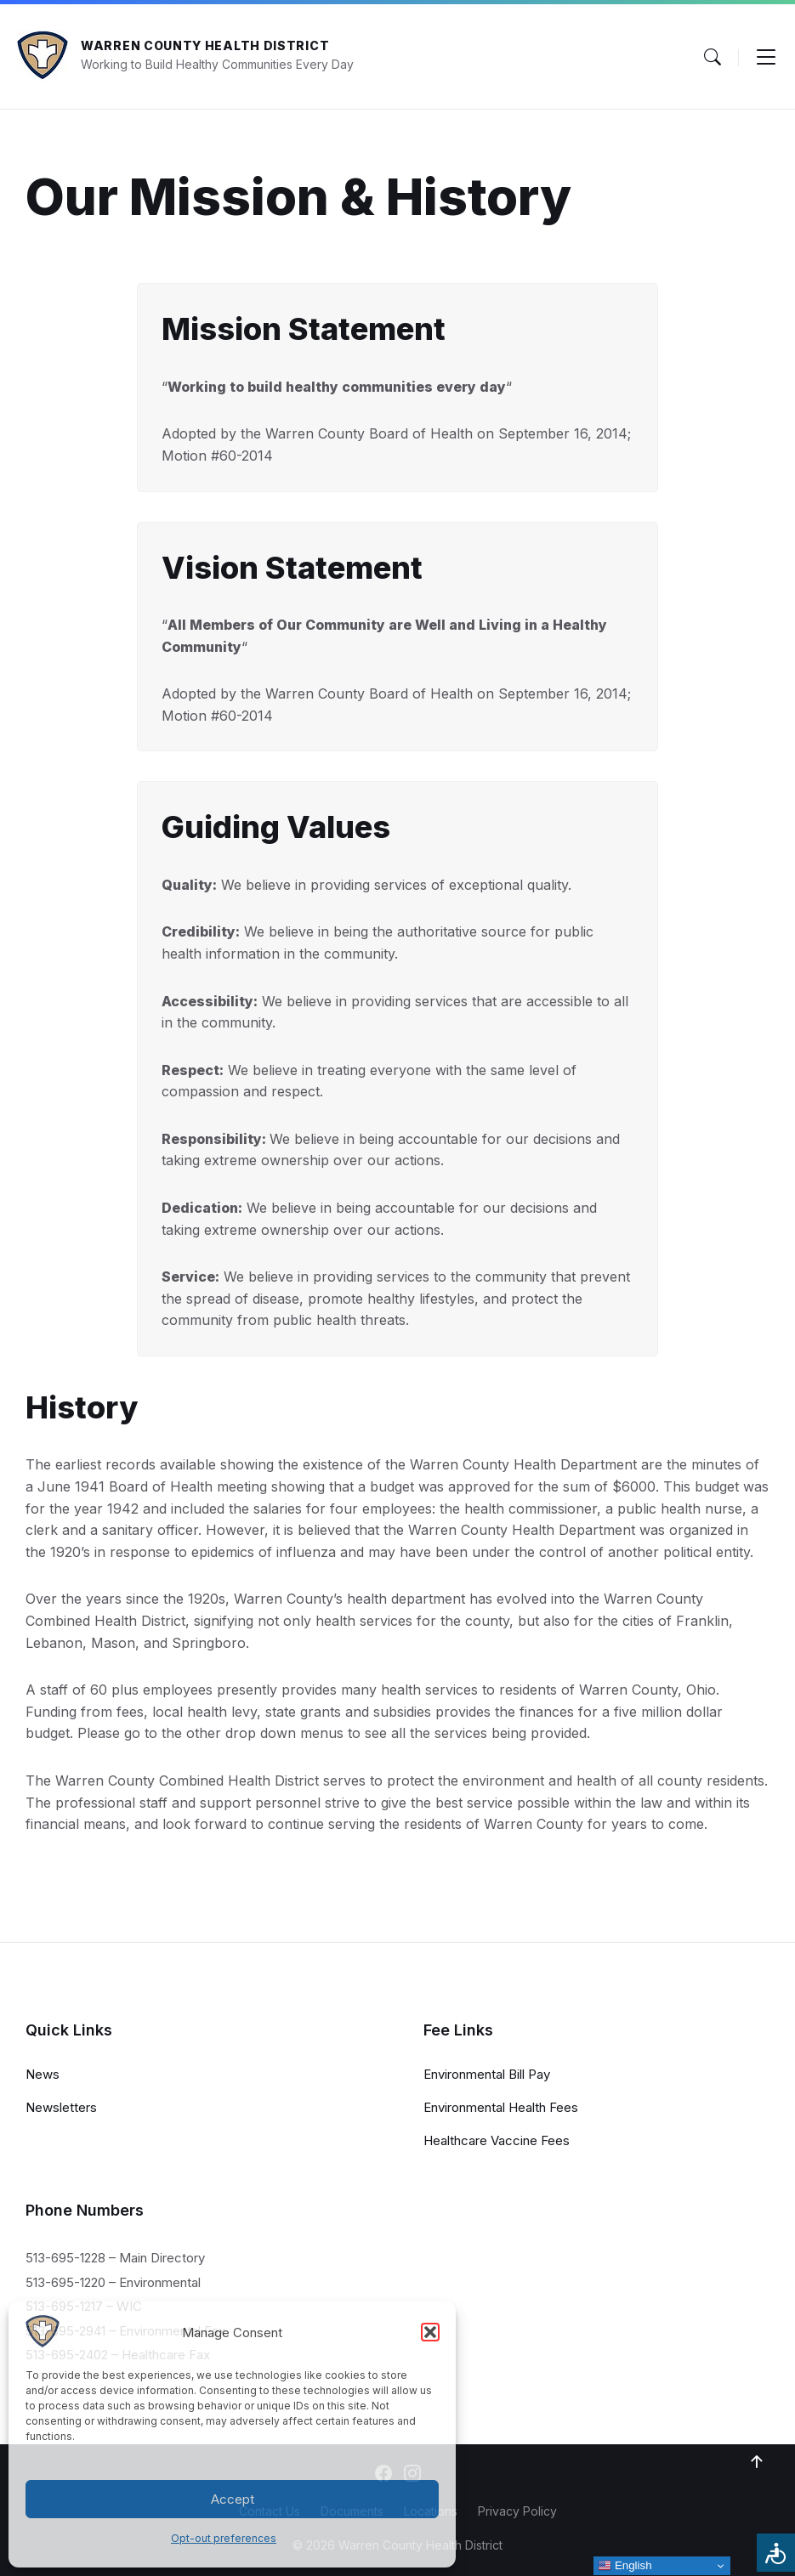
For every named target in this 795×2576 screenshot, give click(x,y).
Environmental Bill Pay (486, 2074)
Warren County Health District (205, 45)
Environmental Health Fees (500, 2107)
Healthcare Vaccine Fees (496, 2140)
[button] (430, 2332)
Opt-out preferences (223, 2538)
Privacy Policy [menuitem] (517, 2511)
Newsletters (61, 2107)
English (624, 2566)
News (43, 2074)
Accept (232, 2499)
